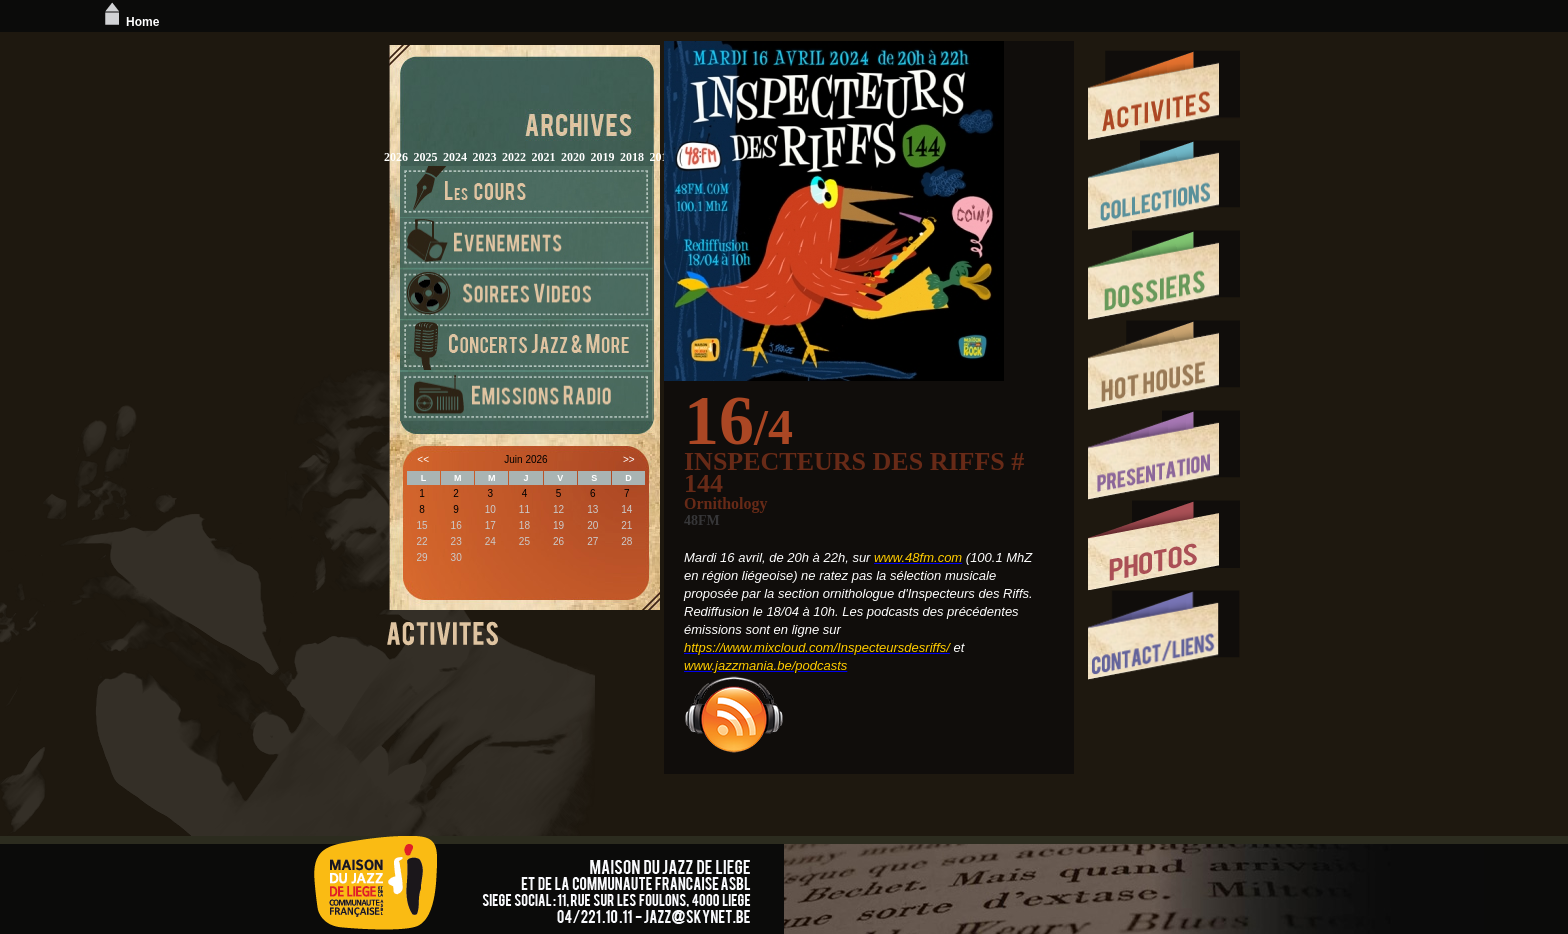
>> (629, 459)
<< (423, 459)
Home (129, 22)
